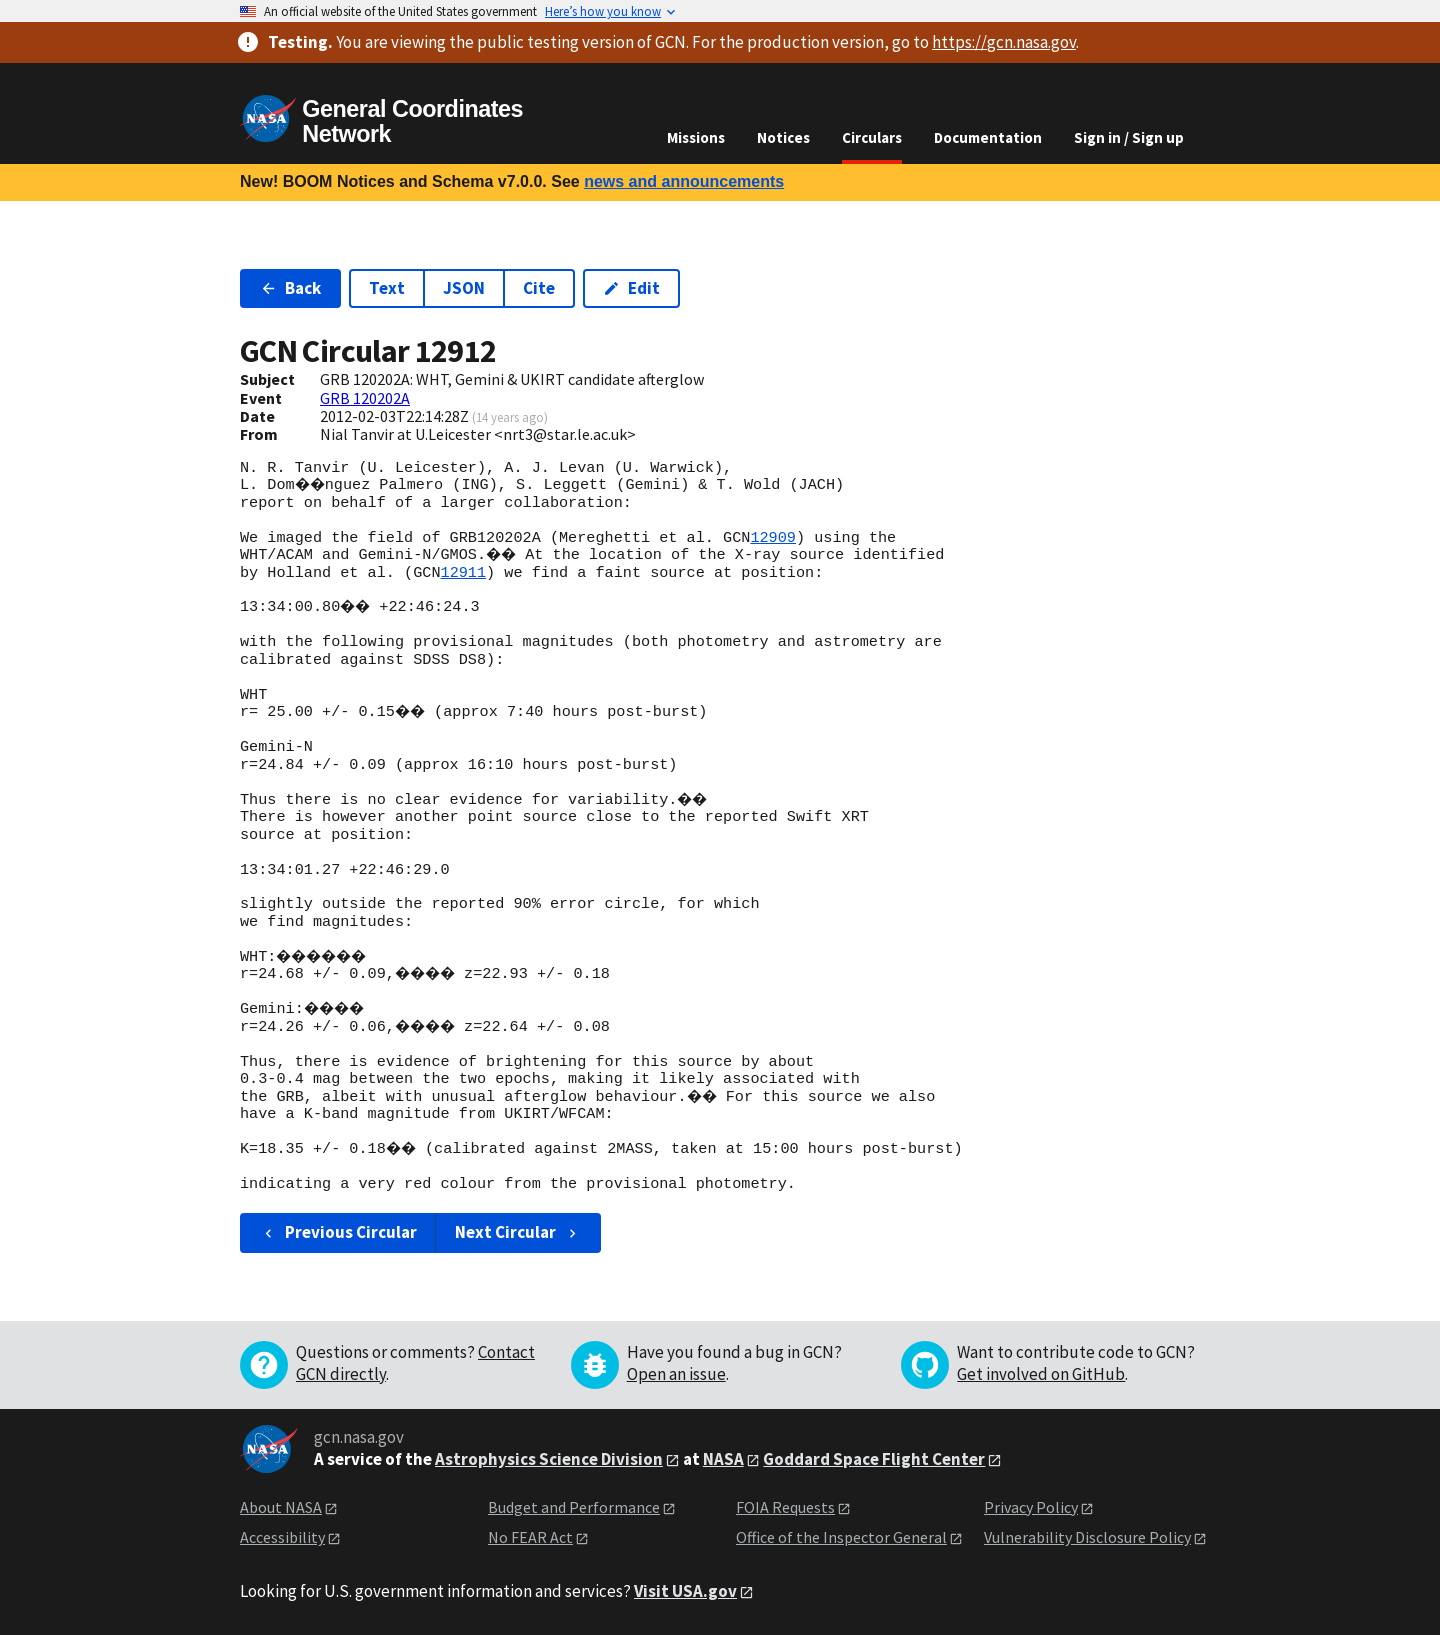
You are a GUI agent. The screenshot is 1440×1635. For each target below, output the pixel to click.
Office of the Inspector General (841, 1537)
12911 (463, 573)
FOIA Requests (785, 1507)
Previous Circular (338, 1232)
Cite (539, 288)
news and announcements (684, 181)
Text (387, 288)
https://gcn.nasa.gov (1004, 42)
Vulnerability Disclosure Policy (1087, 1537)
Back (290, 288)
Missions (696, 137)
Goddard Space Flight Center (874, 1459)
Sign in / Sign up (1129, 137)
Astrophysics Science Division (549, 1459)
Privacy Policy (1031, 1507)
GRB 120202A (365, 398)
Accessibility (282, 1537)
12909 (773, 538)
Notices (783, 137)
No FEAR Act (530, 1537)
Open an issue (676, 1374)
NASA (723, 1459)
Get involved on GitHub (1041, 1374)
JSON (464, 288)
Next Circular (518, 1232)
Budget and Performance (574, 1507)
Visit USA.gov (685, 1591)
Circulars (872, 137)
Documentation (988, 137)
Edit (631, 288)
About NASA (281, 1507)
